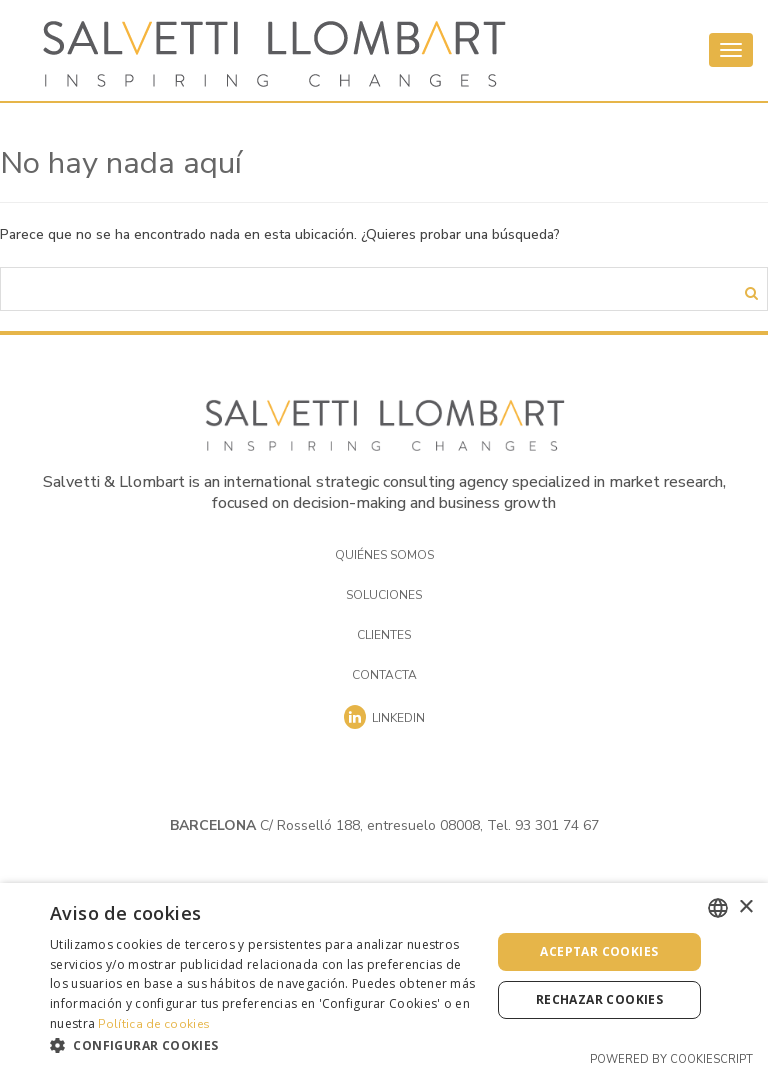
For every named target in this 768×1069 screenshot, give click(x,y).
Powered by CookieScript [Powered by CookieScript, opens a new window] (671, 1059)
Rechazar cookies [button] (599, 999)
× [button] (745, 907)
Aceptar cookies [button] (599, 951)
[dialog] (384, 976)
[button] (264, 1044)
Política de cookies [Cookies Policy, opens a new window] (154, 1024)
